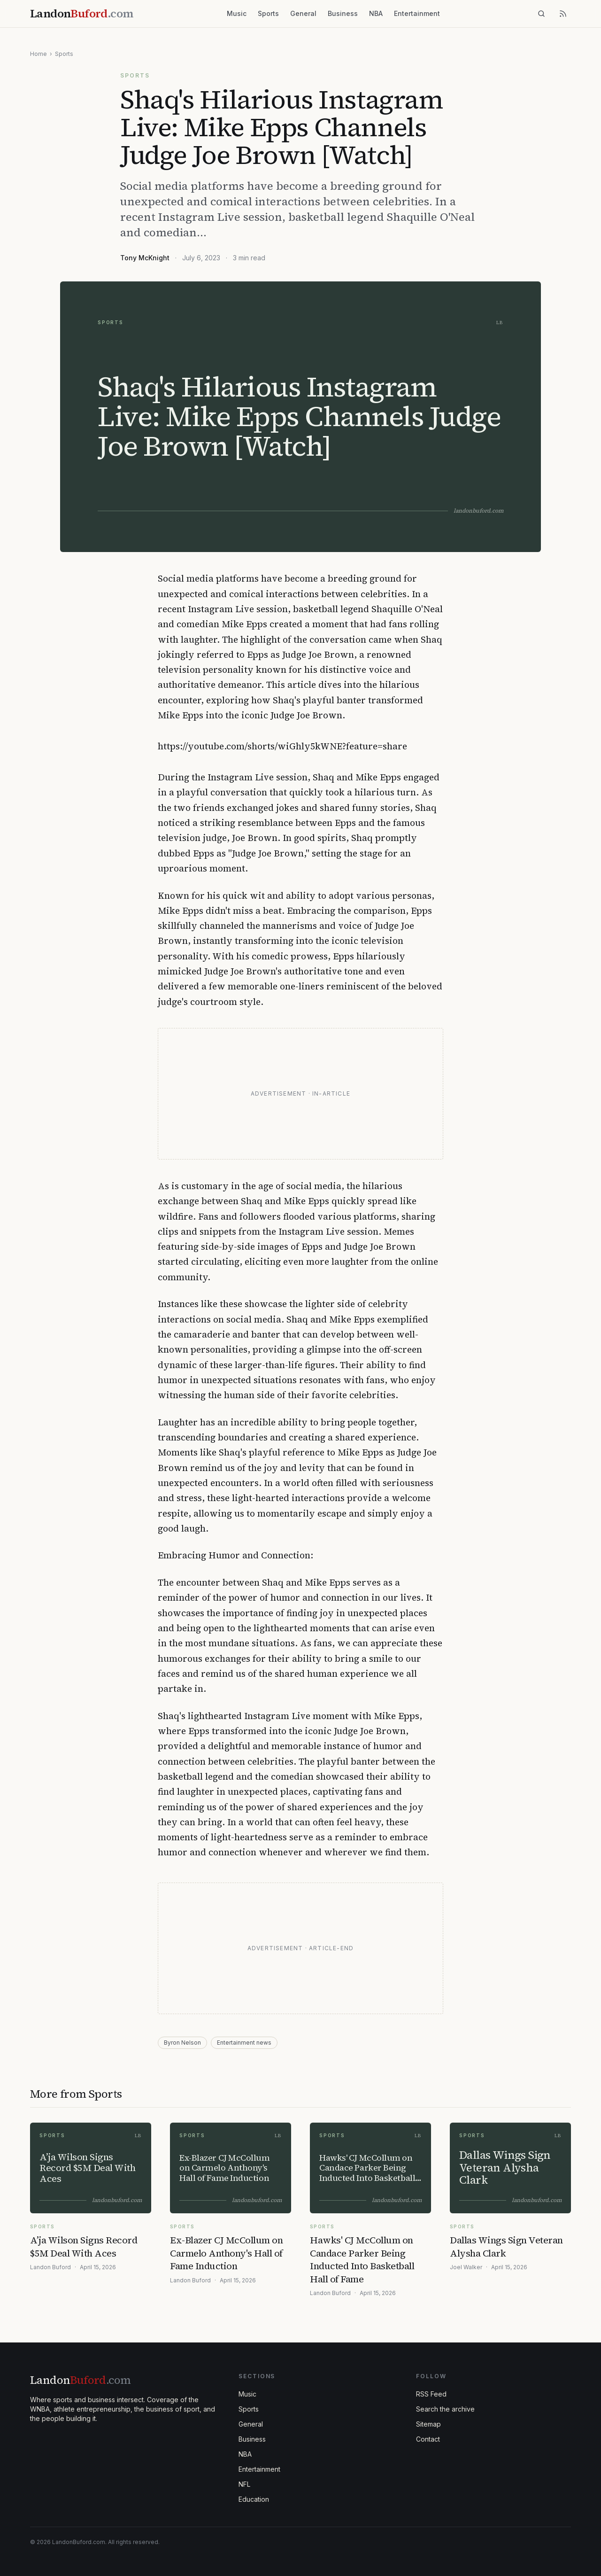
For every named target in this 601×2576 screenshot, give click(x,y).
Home (38, 53)
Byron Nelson (182, 2042)
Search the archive (445, 2409)
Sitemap (428, 2424)
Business (343, 13)
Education (254, 2499)
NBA (376, 13)
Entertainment (417, 13)
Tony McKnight (145, 258)
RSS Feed (431, 2394)
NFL (244, 2484)
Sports (268, 13)
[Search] (541, 14)
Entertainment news (244, 2042)
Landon (80, 2380)
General (303, 13)
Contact (428, 2439)
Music (237, 13)
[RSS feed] (563, 14)
